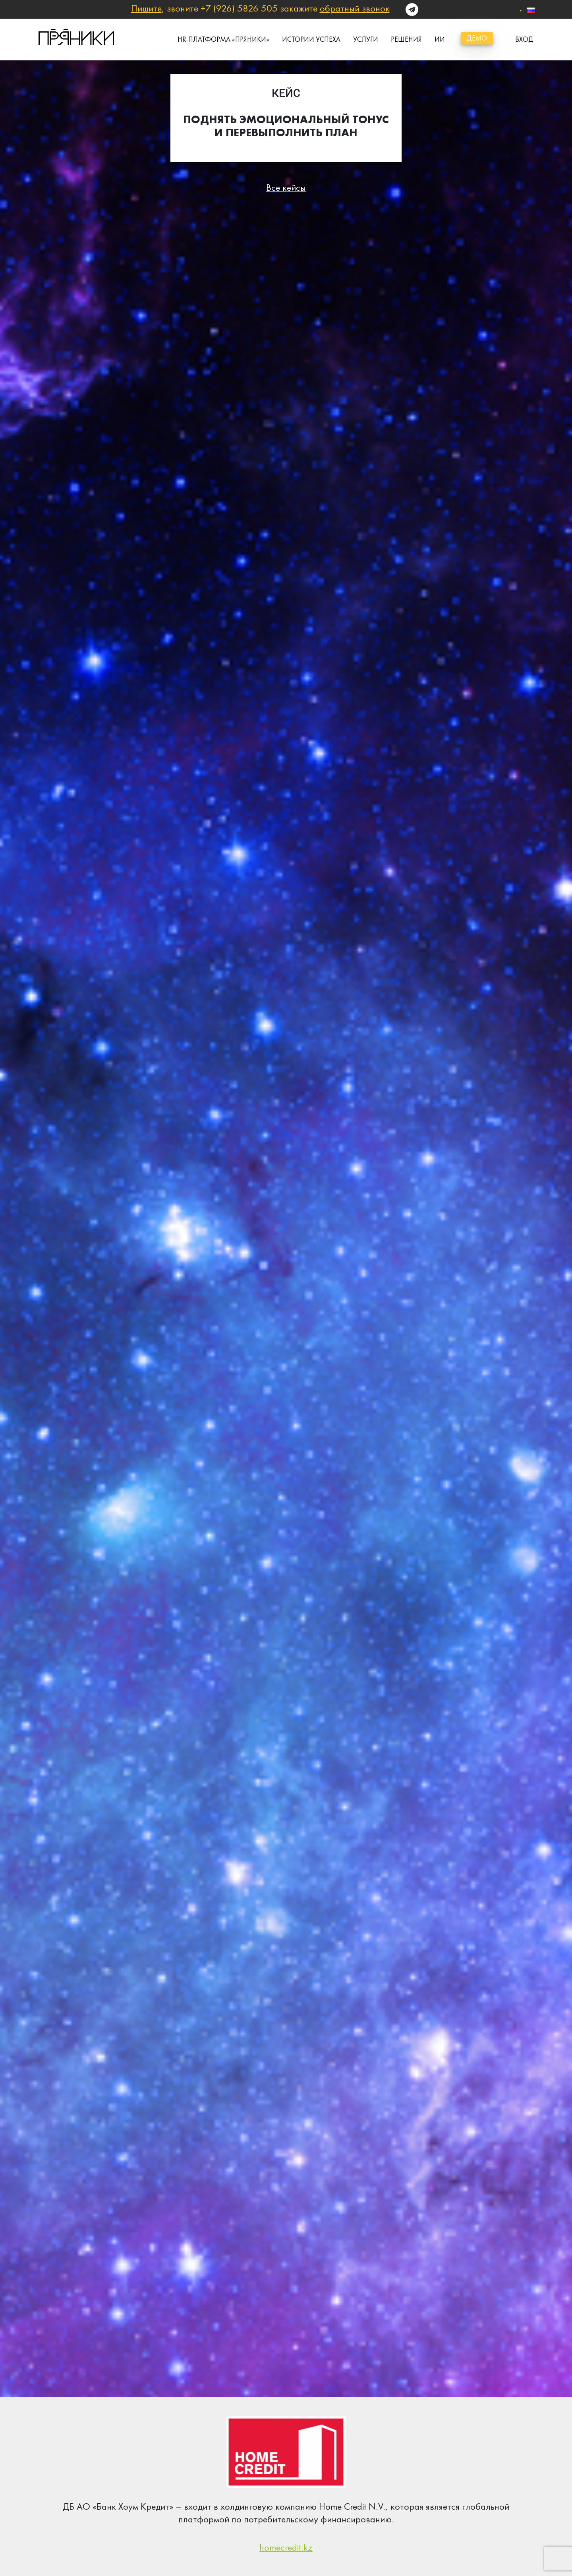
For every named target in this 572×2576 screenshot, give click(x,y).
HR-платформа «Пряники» (223, 39)
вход (524, 39)
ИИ (440, 39)
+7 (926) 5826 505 (239, 8)
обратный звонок (355, 8)
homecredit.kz (286, 2547)
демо (477, 38)
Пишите (146, 8)
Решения (406, 39)
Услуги (365, 39)
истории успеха (311, 39)
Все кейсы (286, 187)
